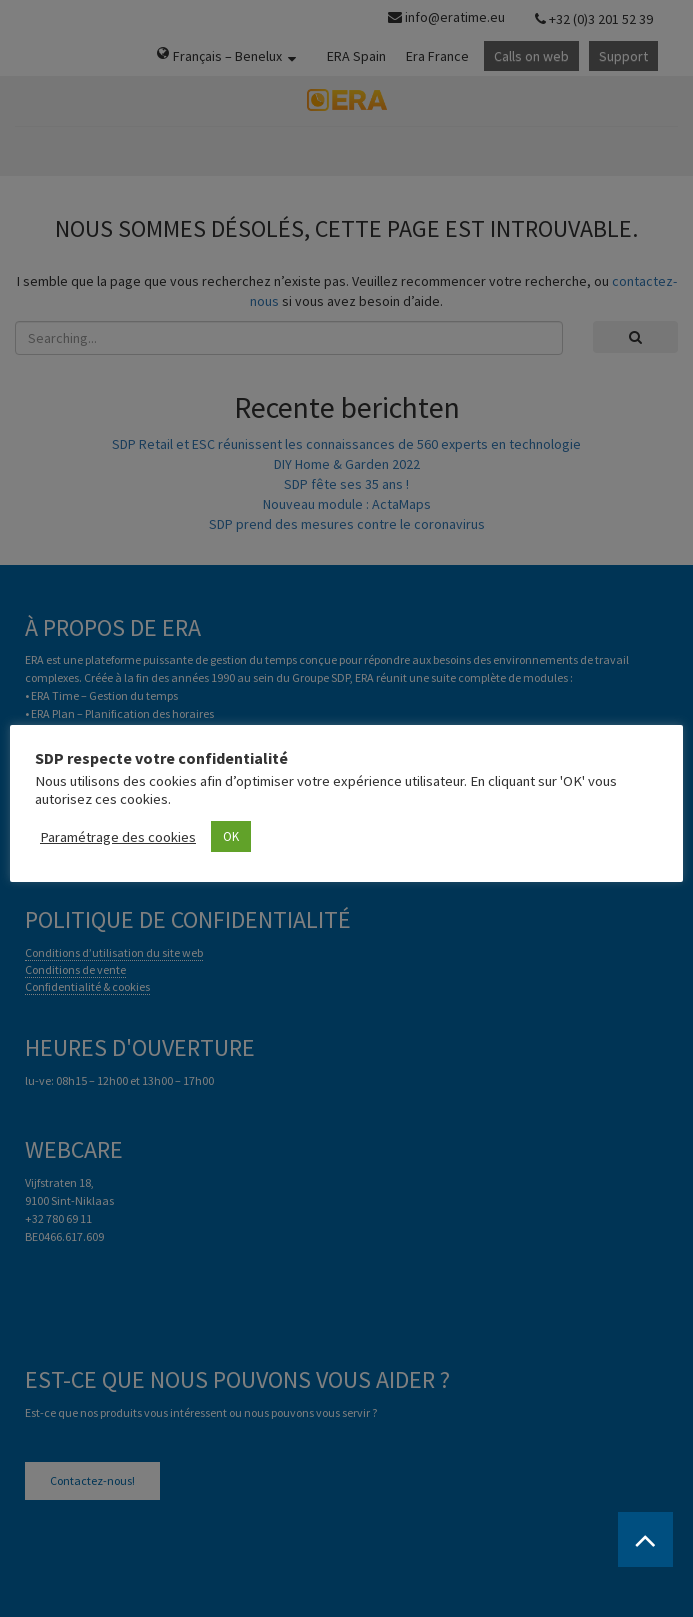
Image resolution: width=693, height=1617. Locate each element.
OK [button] (231, 836)
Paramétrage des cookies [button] (118, 837)
